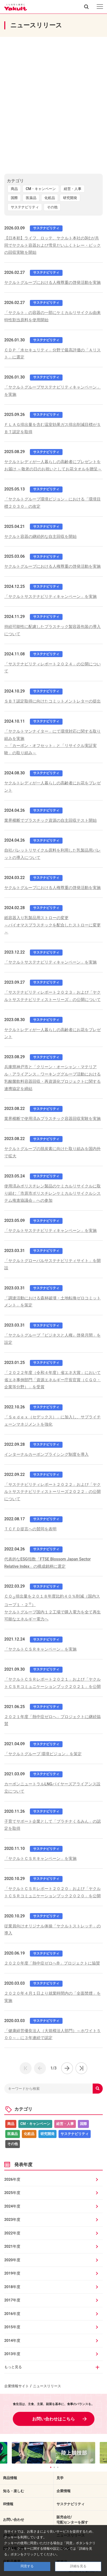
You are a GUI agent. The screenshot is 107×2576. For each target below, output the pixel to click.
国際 (14, 198)
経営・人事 (72, 189)
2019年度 (12, 2273)
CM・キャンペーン (41, 189)
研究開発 (70, 198)
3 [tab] (57, 2467)
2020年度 (12, 2260)
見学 (60, 2478)
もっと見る (13, 2367)
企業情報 (64, 2491)
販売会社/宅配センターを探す (72, 2519)
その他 (52, 207)
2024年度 (12, 2206)
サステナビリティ (25, 207)
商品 (14, 189)
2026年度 (12, 2179)
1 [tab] (50, 2467)
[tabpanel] (53, 2453)
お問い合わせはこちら (53, 2418)
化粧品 (49, 198)
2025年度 (12, 2192)
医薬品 (31, 198)
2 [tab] (54, 2467)
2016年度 (12, 2313)
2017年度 (12, 2300)
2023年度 (12, 2219)
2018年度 (12, 2287)
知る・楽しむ (13, 2491)
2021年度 (12, 2246)
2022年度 (12, 2233)
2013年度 (12, 2354)
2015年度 (12, 2327)
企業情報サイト (16, 2386)
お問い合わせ (13, 2520)
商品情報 (10, 2478)
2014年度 (12, 2340)
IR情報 (8, 2504)
